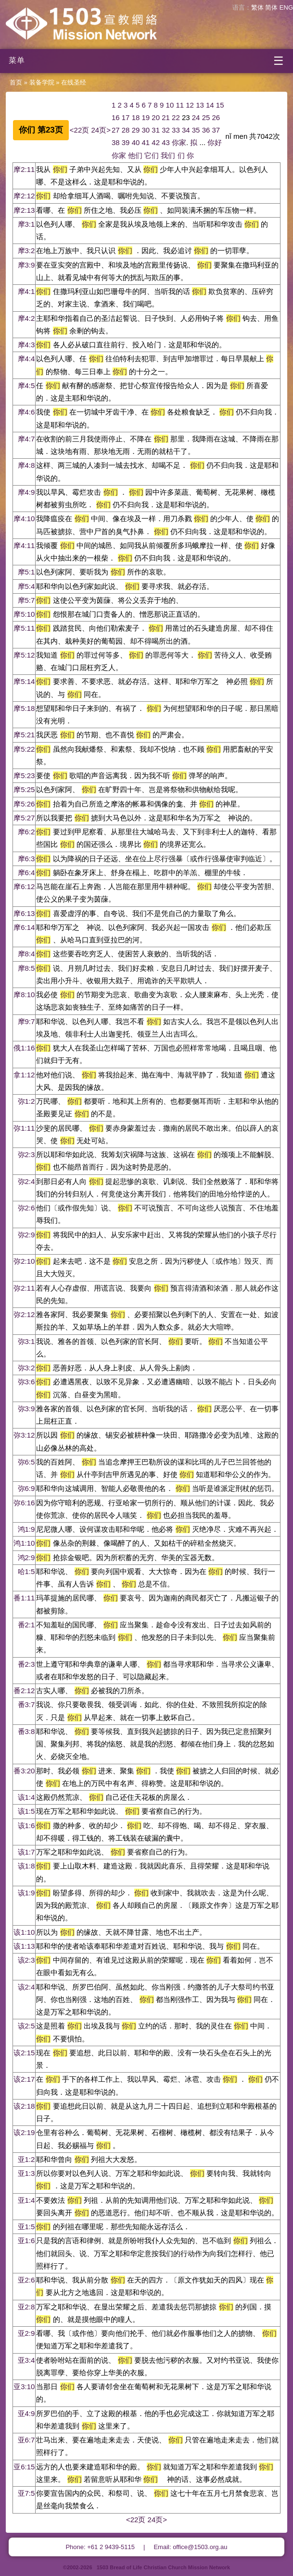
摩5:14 (24, 681)
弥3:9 (26, 1408)
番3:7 (26, 1704)
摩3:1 (26, 224)
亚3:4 (26, 2360)
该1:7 (26, 1852)
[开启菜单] (146, 61)
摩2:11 (24, 169)
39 (126, 142)
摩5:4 (26, 586)
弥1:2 (26, 1101)
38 (116, 142)
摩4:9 (26, 492)
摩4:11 (24, 545)
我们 (168, 155)
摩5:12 (24, 655)
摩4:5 (26, 385)
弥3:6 (26, 1382)
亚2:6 (26, 2280)
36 (206, 130)
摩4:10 (24, 518)
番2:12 (24, 1690)
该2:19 (24, 2132)
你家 (179, 142)
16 (116, 117)
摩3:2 (26, 250)
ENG (286, 7)
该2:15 (24, 2053)
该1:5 (26, 1811)
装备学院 (41, 82)
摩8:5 (26, 968)
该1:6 (26, 1825)
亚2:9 (26, 2333)
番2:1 (26, 1625)
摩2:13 (24, 210)
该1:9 (26, 1893)
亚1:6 (26, 2240)
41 (145, 142)
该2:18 (24, 2106)
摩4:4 (26, 358)
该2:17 (24, 2079)
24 (196, 117)
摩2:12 (24, 196)
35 (196, 130)
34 (186, 130)
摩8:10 (24, 994)
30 (145, 130)
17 (126, 117)
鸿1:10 (24, 1543)
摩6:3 (26, 859)
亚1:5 (26, 2226)
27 (116, 130)
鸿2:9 (26, 1557)
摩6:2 (26, 832)
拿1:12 (24, 1075)
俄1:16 (24, 1048)
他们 (135, 155)
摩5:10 (24, 614)
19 (145, 117)
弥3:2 (26, 1368)
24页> (100, 130)
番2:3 (26, 1664)
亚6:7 (26, 2440)
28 (126, 130)
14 (210, 105)
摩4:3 (26, 345)
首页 (16, 82)
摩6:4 (26, 872)
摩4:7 (26, 439)
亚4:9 (26, 2413)
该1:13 (24, 1946)
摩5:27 (24, 818)
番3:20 (24, 1771)
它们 (151, 155)
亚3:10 (24, 2386)
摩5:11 (24, 628)
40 (136, 142)
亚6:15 (24, 2467)
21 (166, 117)
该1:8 (26, 1866)
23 (186, 117)
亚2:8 (26, 2307)
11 (180, 105)
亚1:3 (26, 2173)
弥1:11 (24, 1128)
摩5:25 (24, 789)
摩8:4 (26, 954)
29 (136, 130)
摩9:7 (26, 1021)
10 (170, 105)
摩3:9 (26, 265)
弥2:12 (24, 1314)
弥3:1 (26, 1341)
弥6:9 (26, 1488)
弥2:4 (26, 1181)
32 (166, 130)
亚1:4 (26, 2200)
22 (176, 117)
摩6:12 (24, 886)
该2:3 (26, 1960)
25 (206, 117)
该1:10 (24, 1932)
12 (190, 105)
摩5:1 (26, 572)
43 (166, 142)
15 (220, 105)
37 (216, 130)
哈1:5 (26, 1571)
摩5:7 (26, 600)
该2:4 (26, 1987)
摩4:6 (26, 412)
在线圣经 (73, 82)
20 (156, 117)
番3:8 (26, 1731)
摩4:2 (26, 318)
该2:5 (26, 2026)
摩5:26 (24, 804)
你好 (214, 142)
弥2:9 (26, 1235)
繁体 (257, 7)
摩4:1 (26, 291)
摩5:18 (24, 708)
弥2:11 (24, 1288)
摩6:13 (24, 913)
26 (216, 117)
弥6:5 (26, 1462)
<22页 (79, 130)
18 (136, 117)
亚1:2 (26, 2159)
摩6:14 (24, 927)
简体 (271, 7)
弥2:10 (24, 1261)
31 (156, 130)
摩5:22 (24, 749)
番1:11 (24, 1598)
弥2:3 (26, 1154)
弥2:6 (26, 1208)
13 (200, 105)
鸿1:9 (26, 1529)
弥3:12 (24, 1435)
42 (156, 142)
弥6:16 (24, 1503)
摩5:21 (24, 735)
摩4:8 (26, 465)
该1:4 (26, 1797)
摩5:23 (24, 775)
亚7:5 (26, 2493)
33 (176, 130)
